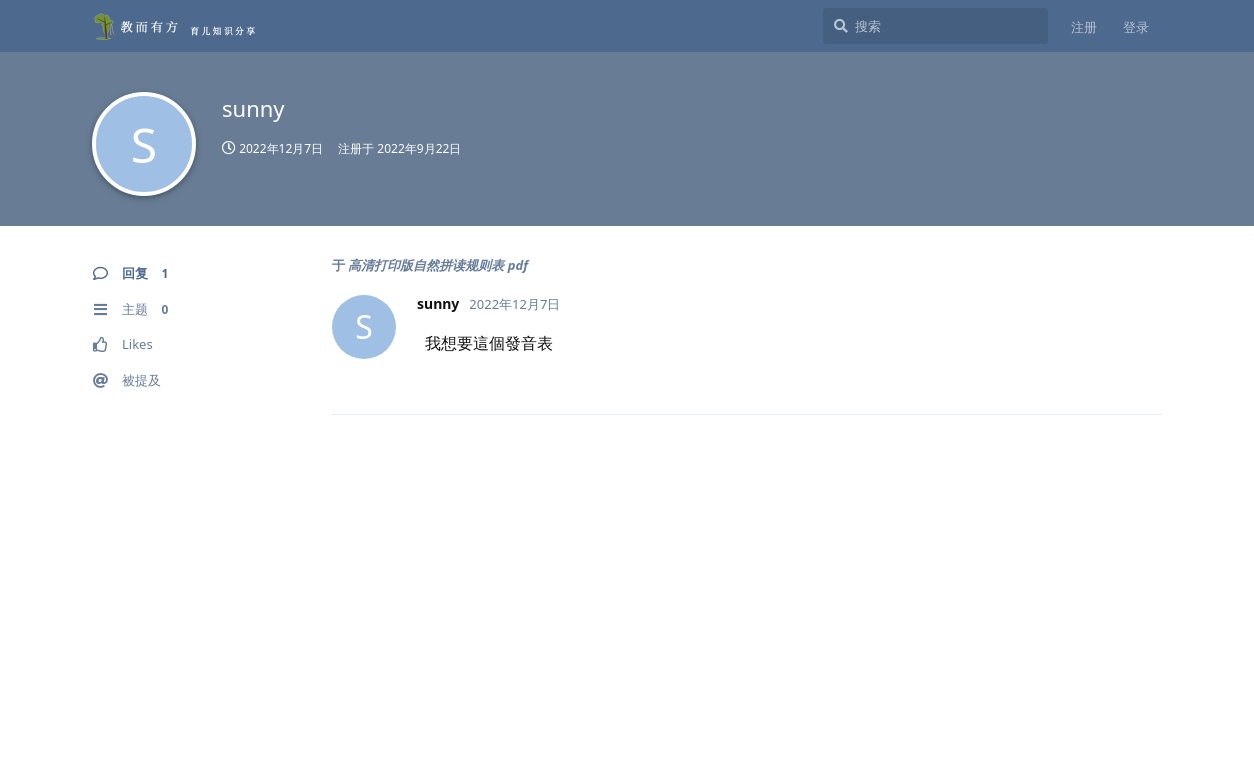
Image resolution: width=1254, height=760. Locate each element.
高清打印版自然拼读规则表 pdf (438, 265)
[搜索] (935, 26)
